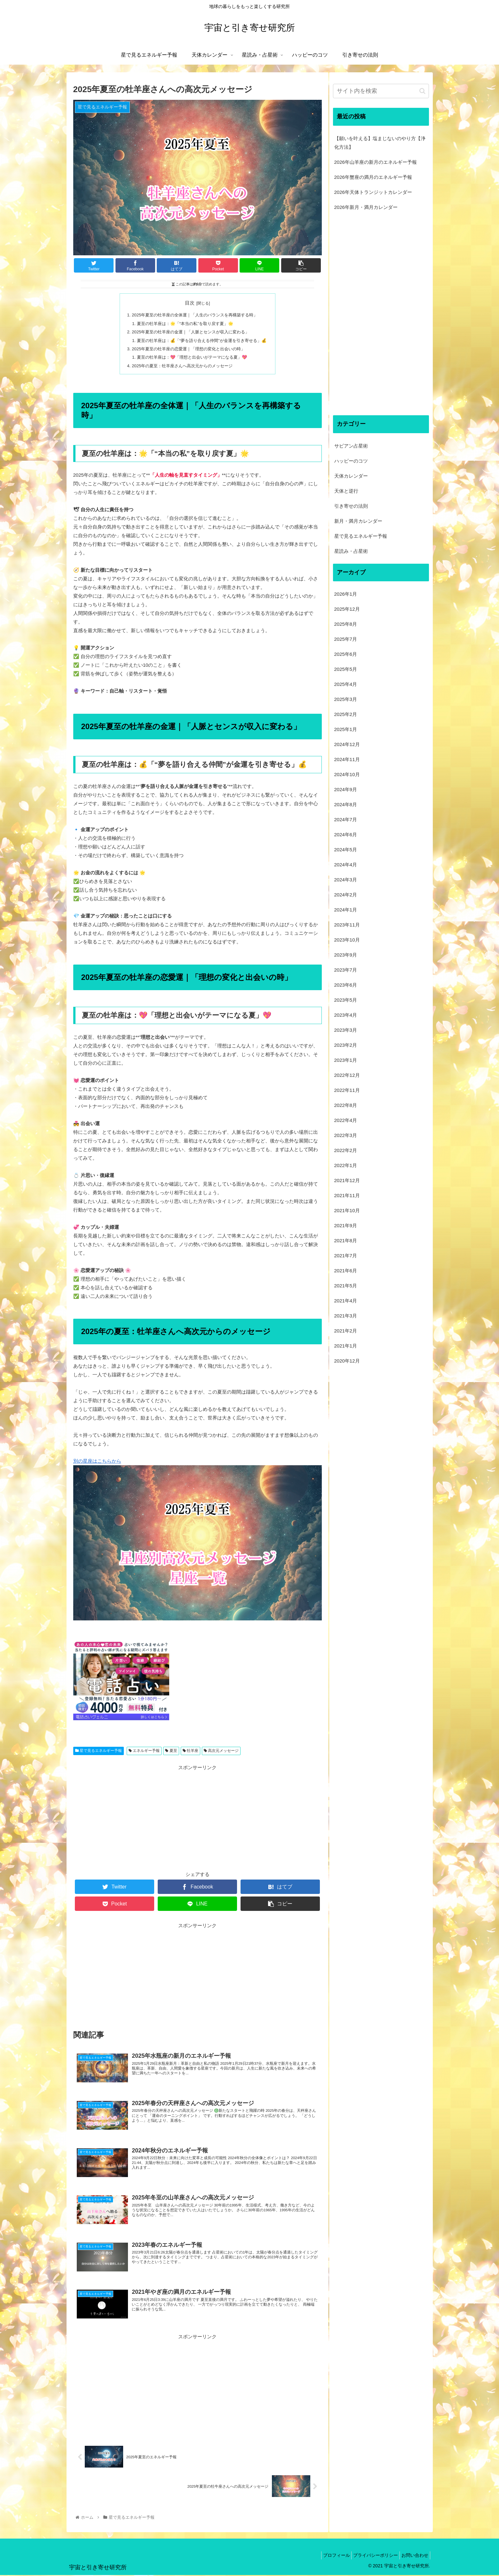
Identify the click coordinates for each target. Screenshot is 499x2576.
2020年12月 (347, 1361)
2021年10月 (347, 1210)
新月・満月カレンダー (358, 521)
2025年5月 (345, 669)
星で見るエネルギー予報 (98, 1752)
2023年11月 (347, 924)
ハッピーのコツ (351, 461)
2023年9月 (345, 955)
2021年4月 (345, 1300)
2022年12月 (347, 1075)
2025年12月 (347, 609)
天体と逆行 (346, 491)
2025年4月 (345, 684)
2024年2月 (345, 894)
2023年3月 (345, 1030)
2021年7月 (345, 1255)
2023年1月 (345, 1060)
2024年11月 (347, 759)
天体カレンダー (351, 476)
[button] (422, 91)
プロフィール (328, 2555)
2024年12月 (347, 744)
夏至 (171, 1752)
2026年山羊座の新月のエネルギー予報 (375, 162)
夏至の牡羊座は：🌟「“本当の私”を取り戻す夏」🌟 (183, 323)
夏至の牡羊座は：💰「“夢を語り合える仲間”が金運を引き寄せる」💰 (201, 340)
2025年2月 (345, 714)
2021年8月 (345, 1240)
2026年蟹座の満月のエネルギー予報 (373, 177)
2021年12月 (347, 1180)
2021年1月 (345, 1345)
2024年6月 (345, 834)
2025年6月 (345, 654)
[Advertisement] (197, 1818)
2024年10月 (347, 774)
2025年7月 (345, 639)
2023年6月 (345, 985)
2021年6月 (345, 1270)
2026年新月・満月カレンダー (366, 207)
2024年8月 (345, 804)
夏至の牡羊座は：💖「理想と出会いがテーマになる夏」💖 (191, 358)
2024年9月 (345, 789)
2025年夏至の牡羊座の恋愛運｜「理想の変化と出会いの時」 (188, 349)
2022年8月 (345, 1105)
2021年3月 (345, 1315)
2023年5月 (345, 1000)
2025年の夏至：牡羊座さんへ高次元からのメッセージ (181, 366)
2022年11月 (347, 1090)
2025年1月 (345, 729)
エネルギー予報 (144, 1752)
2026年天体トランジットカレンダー (373, 192)
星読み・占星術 (351, 551)
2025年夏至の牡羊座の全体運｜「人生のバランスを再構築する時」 (194, 315)
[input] (381, 91)
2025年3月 (345, 699)
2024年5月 (345, 849)
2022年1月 (345, 1165)
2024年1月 (345, 909)
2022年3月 (345, 1135)
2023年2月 (345, 1045)
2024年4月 (345, 864)
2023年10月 (347, 939)
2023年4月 (345, 1015)
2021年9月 (345, 1225)
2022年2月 (345, 1150)
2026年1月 (345, 594)
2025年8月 (345, 624)
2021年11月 (347, 1195)
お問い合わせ (413, 2555)
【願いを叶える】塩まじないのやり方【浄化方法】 (379, 143)
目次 (189, 303)
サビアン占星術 (351, 446)
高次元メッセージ (221, 1752)
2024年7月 (345, 819)
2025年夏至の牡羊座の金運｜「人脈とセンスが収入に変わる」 (190, 332)
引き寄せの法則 (351, 506)
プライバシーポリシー (370, 2555)
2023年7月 (345, 970)
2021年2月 (345, 1330)
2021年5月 (345, 1285)
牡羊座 (190, 1752)
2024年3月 (345, 879)
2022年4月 (345, 1120)
